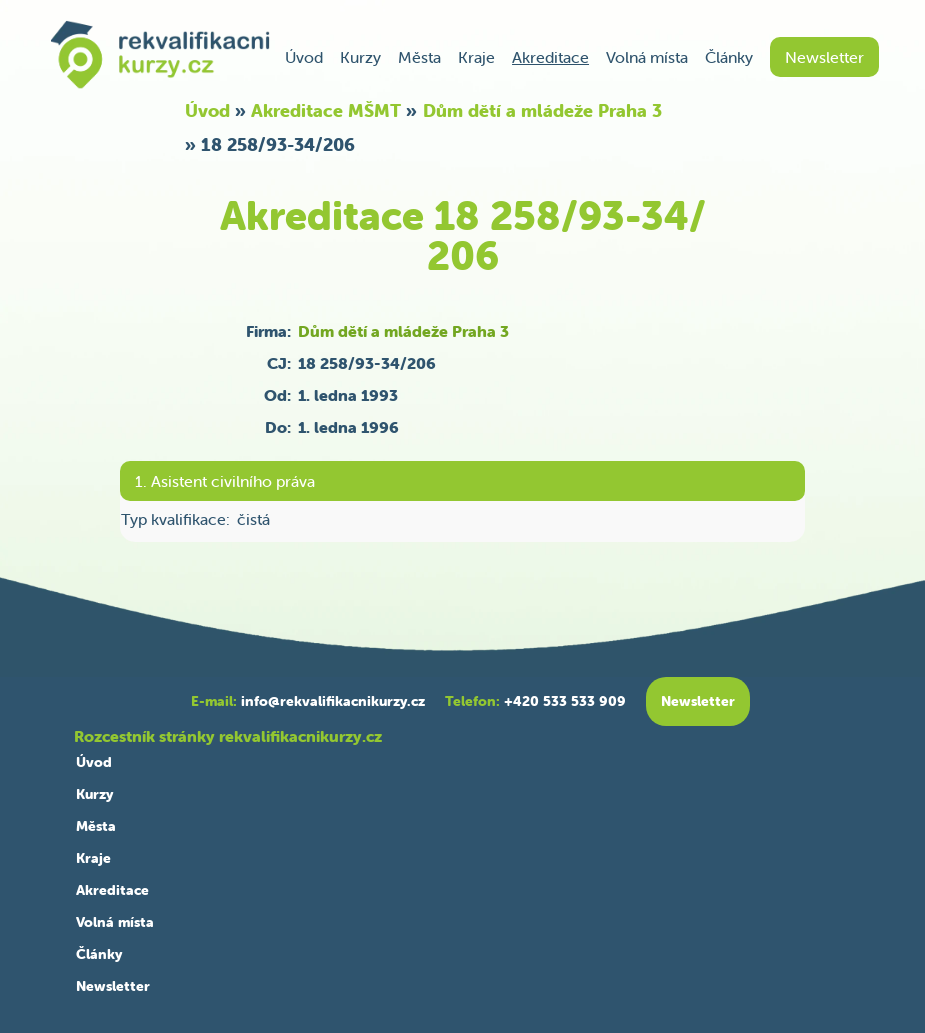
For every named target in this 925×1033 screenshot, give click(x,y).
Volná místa (647, 57)
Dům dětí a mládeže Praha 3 (542, 110)
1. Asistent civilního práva (225, 481)
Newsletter (824, 57)
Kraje (476, 57)
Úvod (304, 57)
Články (729, 57)
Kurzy (360, 57)
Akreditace (550, 57)
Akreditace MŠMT (326, 110)
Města (419, 57)
